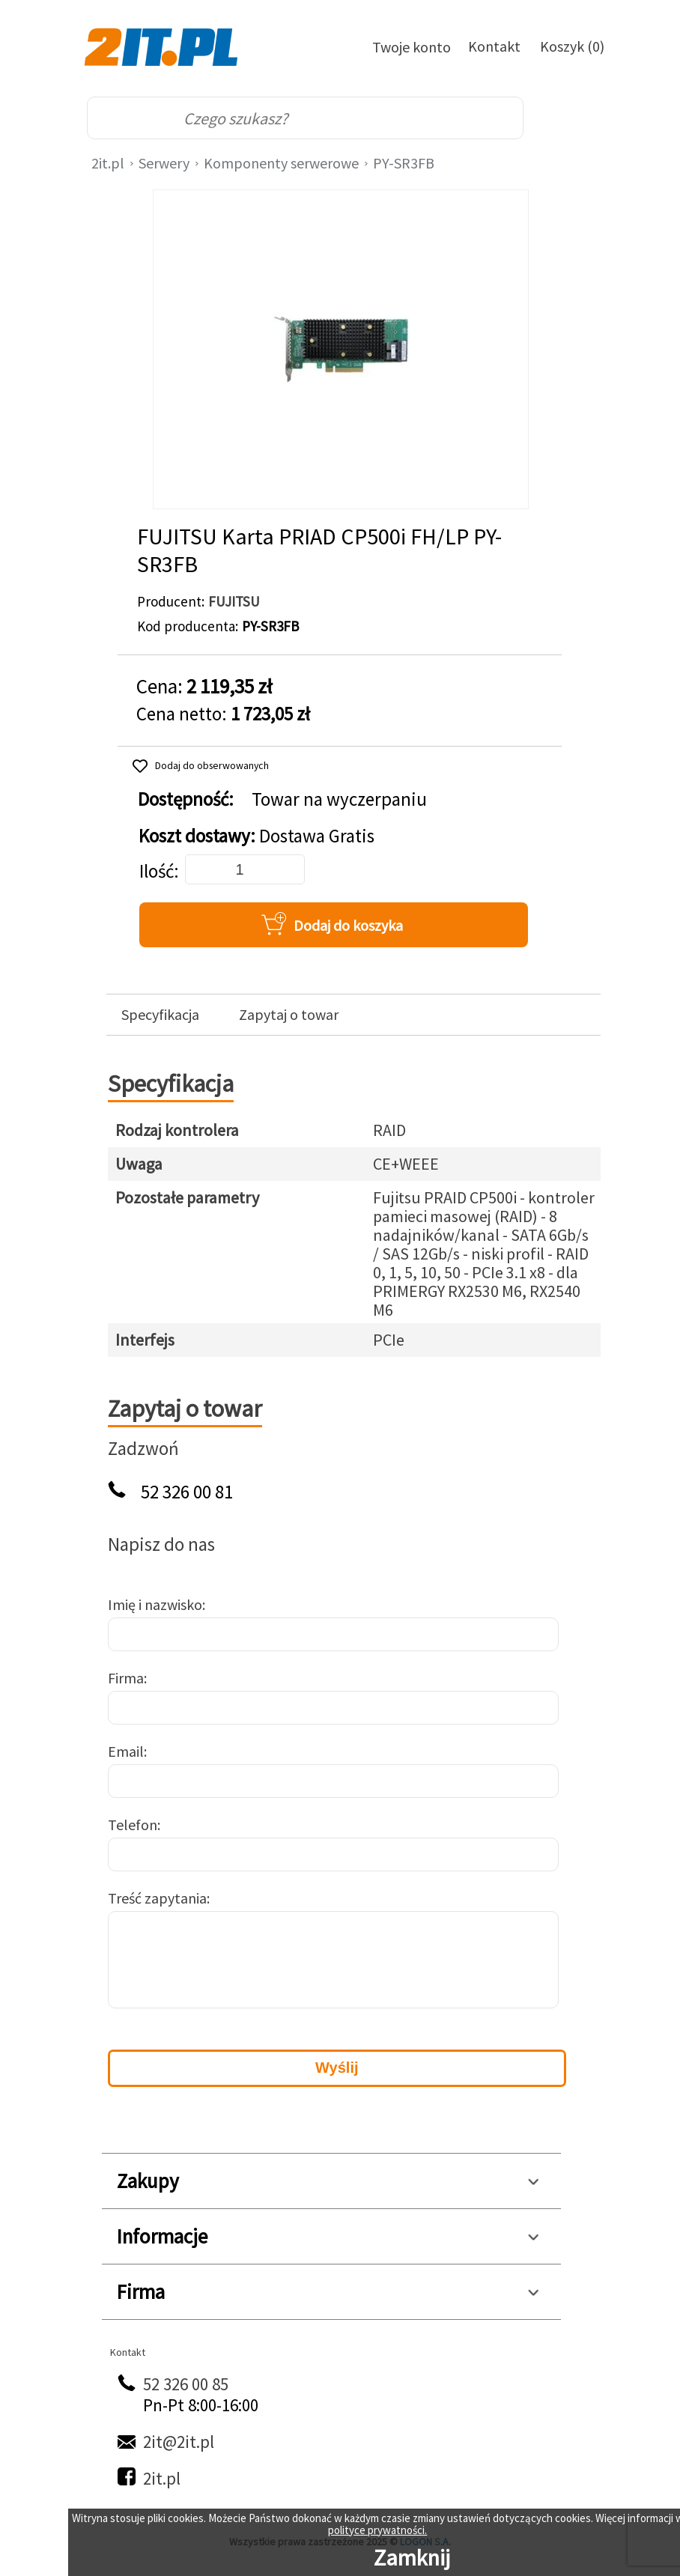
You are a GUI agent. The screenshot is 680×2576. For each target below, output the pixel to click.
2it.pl (107, 163)
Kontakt (494, 46)
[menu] (573, 118)
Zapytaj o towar (289, 1015)
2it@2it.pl (178, 2441)
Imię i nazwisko (155, 1604)
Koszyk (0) (572, 46)
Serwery (164, 163)
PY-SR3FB (403, 163)
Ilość (156, 871)
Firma (126, 1677)
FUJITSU (234, 601)
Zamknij (412, 2557)
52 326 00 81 (187, 1492)
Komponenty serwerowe (281, 163)
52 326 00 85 (185, 2384)
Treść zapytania (157, 1898)
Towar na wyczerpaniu (339, 799)
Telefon (132, 1824)
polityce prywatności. (377, 2530)
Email (126, 1751)
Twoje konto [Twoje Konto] (411, 46)
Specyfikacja (160, 1015)
